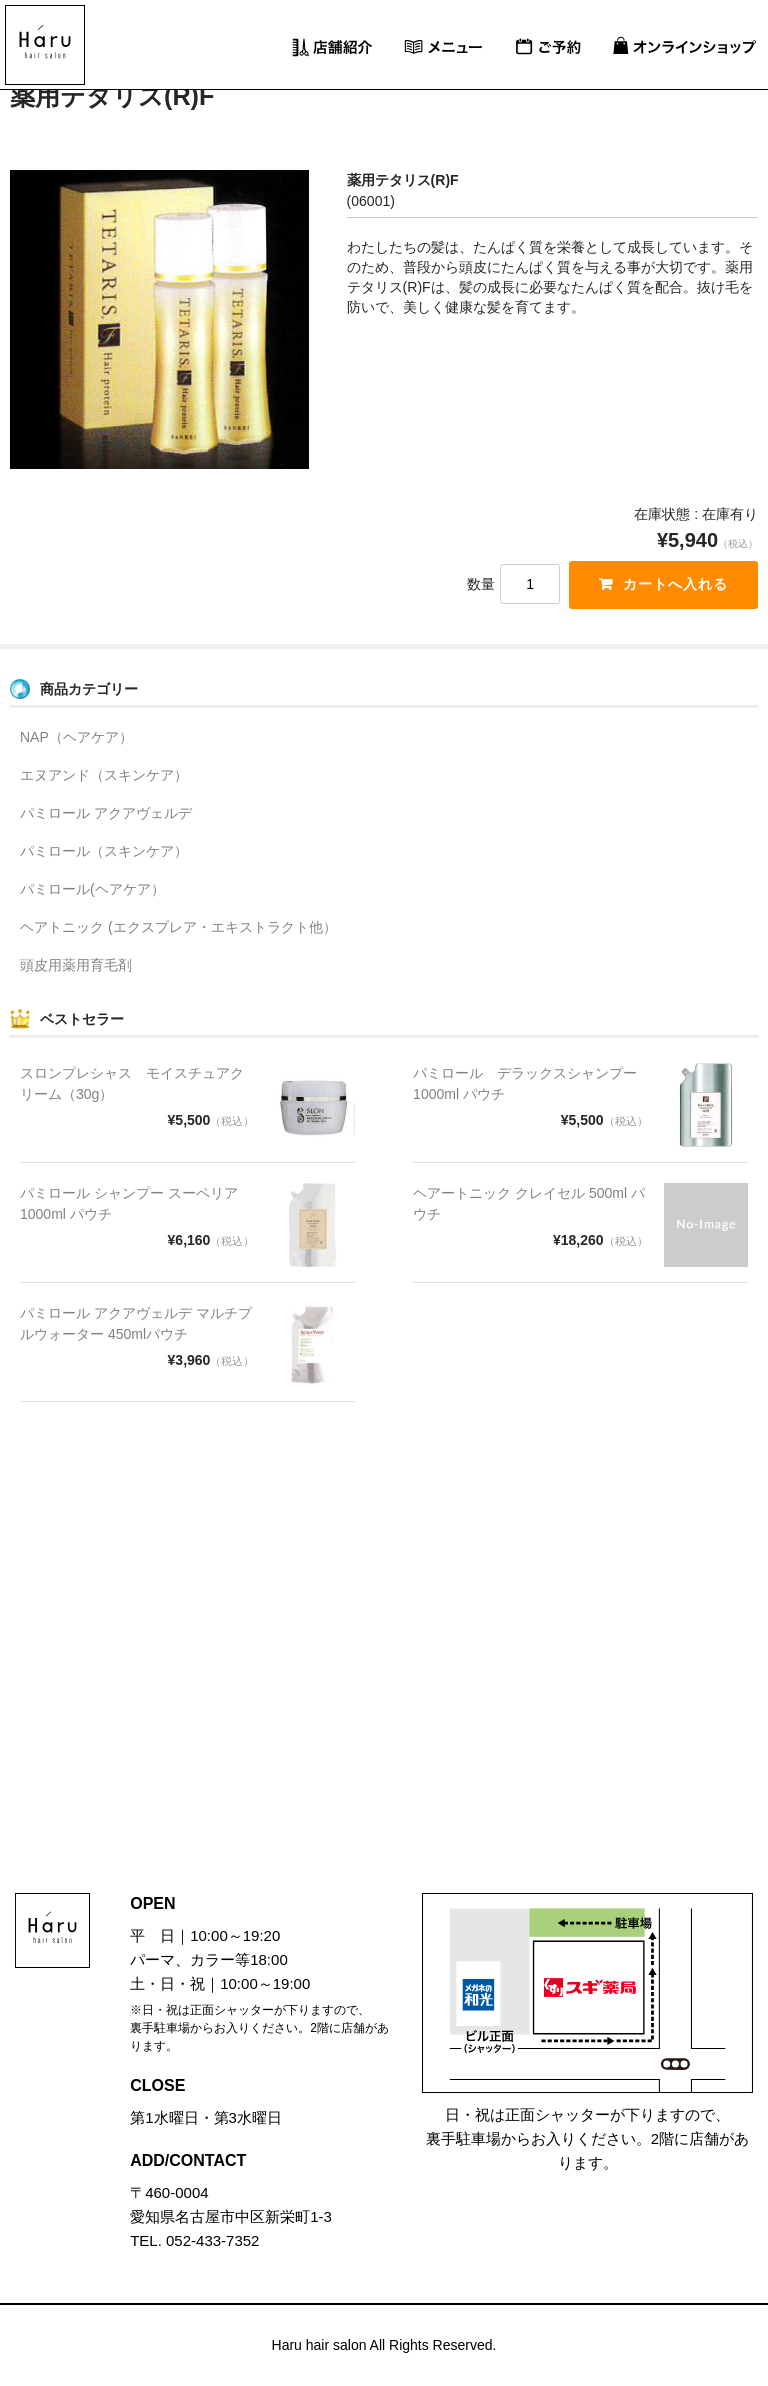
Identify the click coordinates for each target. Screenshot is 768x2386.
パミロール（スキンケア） (104, 851)
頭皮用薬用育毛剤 (76, 965)
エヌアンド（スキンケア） (104, 775)
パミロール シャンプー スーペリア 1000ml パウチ (129, 1203)
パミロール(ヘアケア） (92, 889)
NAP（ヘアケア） (76, 737)
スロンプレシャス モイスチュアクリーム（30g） (132, 1083)
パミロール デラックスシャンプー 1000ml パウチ (525, 1083)
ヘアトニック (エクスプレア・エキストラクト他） (178, 927)
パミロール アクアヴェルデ (106, 813)
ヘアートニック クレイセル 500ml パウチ (529, 1203)
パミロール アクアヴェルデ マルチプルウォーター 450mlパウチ (136, 1323)
